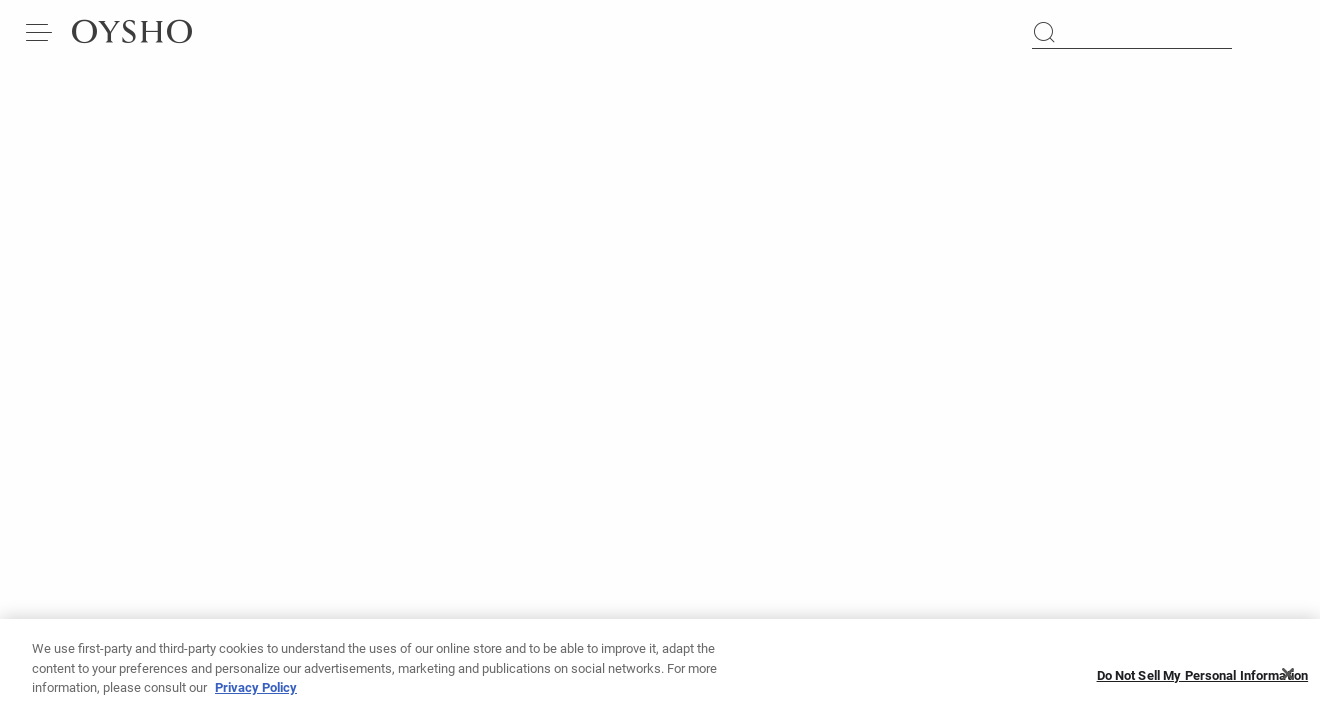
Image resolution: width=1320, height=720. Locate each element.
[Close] (1288, 681)
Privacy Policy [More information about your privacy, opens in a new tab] (256, 694)
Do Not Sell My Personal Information (1203, 681)
